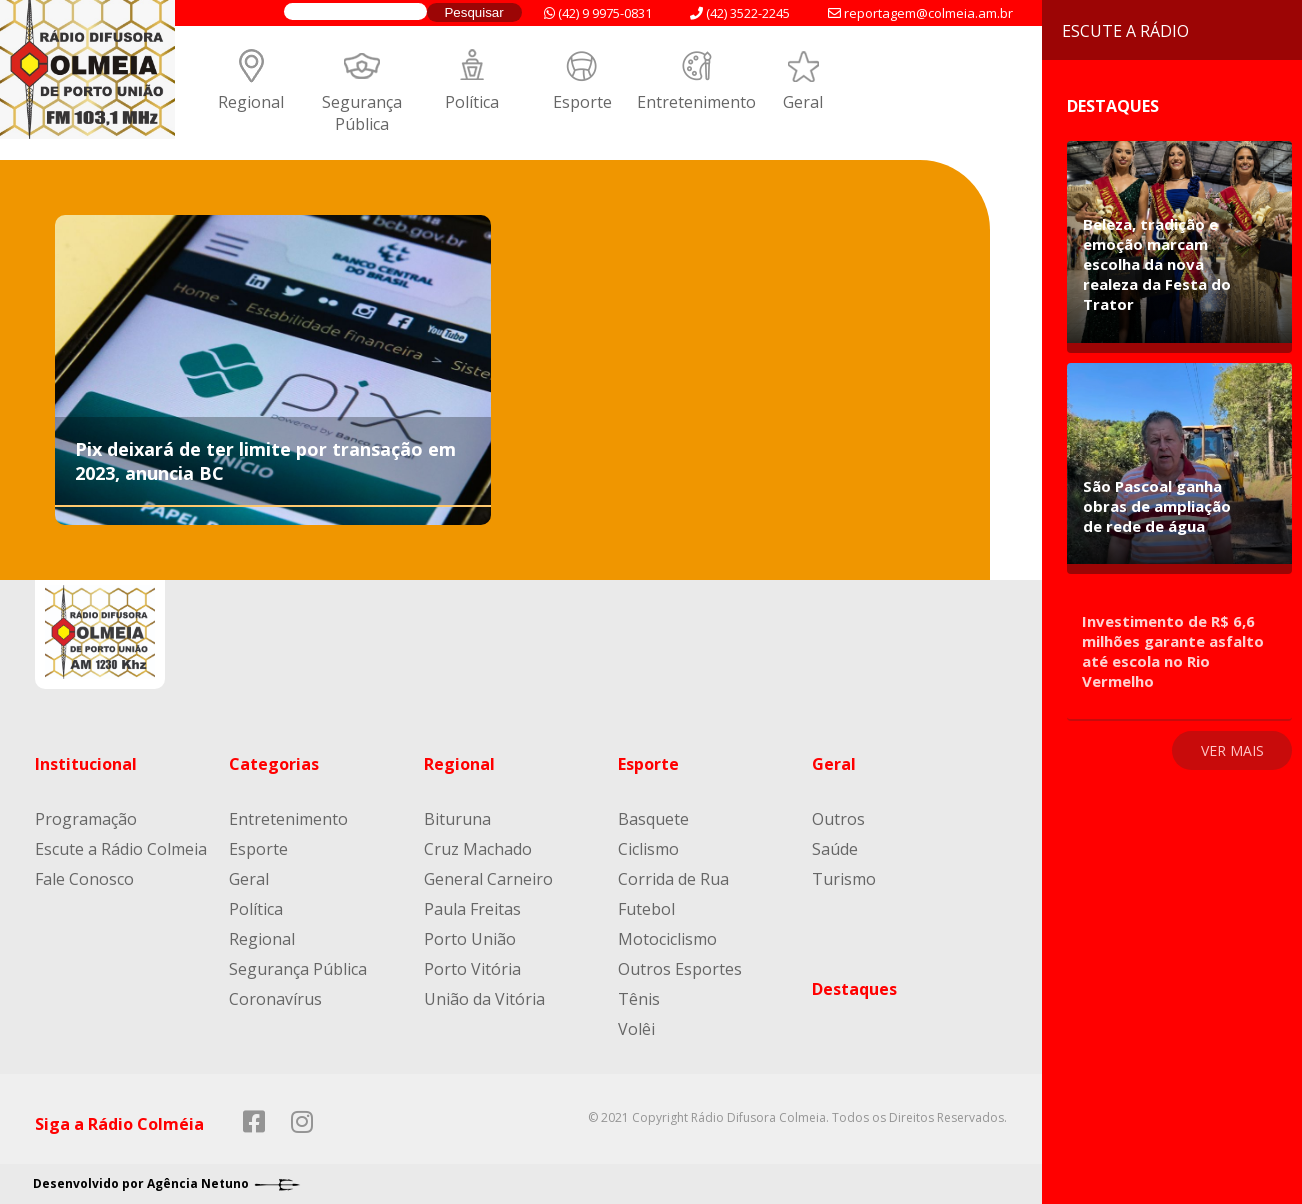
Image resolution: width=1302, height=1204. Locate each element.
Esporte (582, 102)
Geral (803, 102)
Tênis (639, 999)
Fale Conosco (84, 879)
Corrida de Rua (673, 879)
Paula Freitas (472, 909)
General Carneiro (488, 879)
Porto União (470, 939)
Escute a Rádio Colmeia (121, 849)
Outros (838, 819)
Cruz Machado (478, 849)
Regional (251, 102)
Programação (86, 819)
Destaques (854, 989)
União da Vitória (484, 999)
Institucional (86, 764)
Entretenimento (696, 102)
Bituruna (457, 819)
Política (472, 102)
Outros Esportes (680, 969)
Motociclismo (667, 939)
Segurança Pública (362, 113)
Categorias (274, 764)
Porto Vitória (472, 969)
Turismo (844, 879)
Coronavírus (275, 999)
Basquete (653, 819)
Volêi (636, 1029)
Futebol (646, 909)
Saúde (835, 849)
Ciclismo (648, 849)
